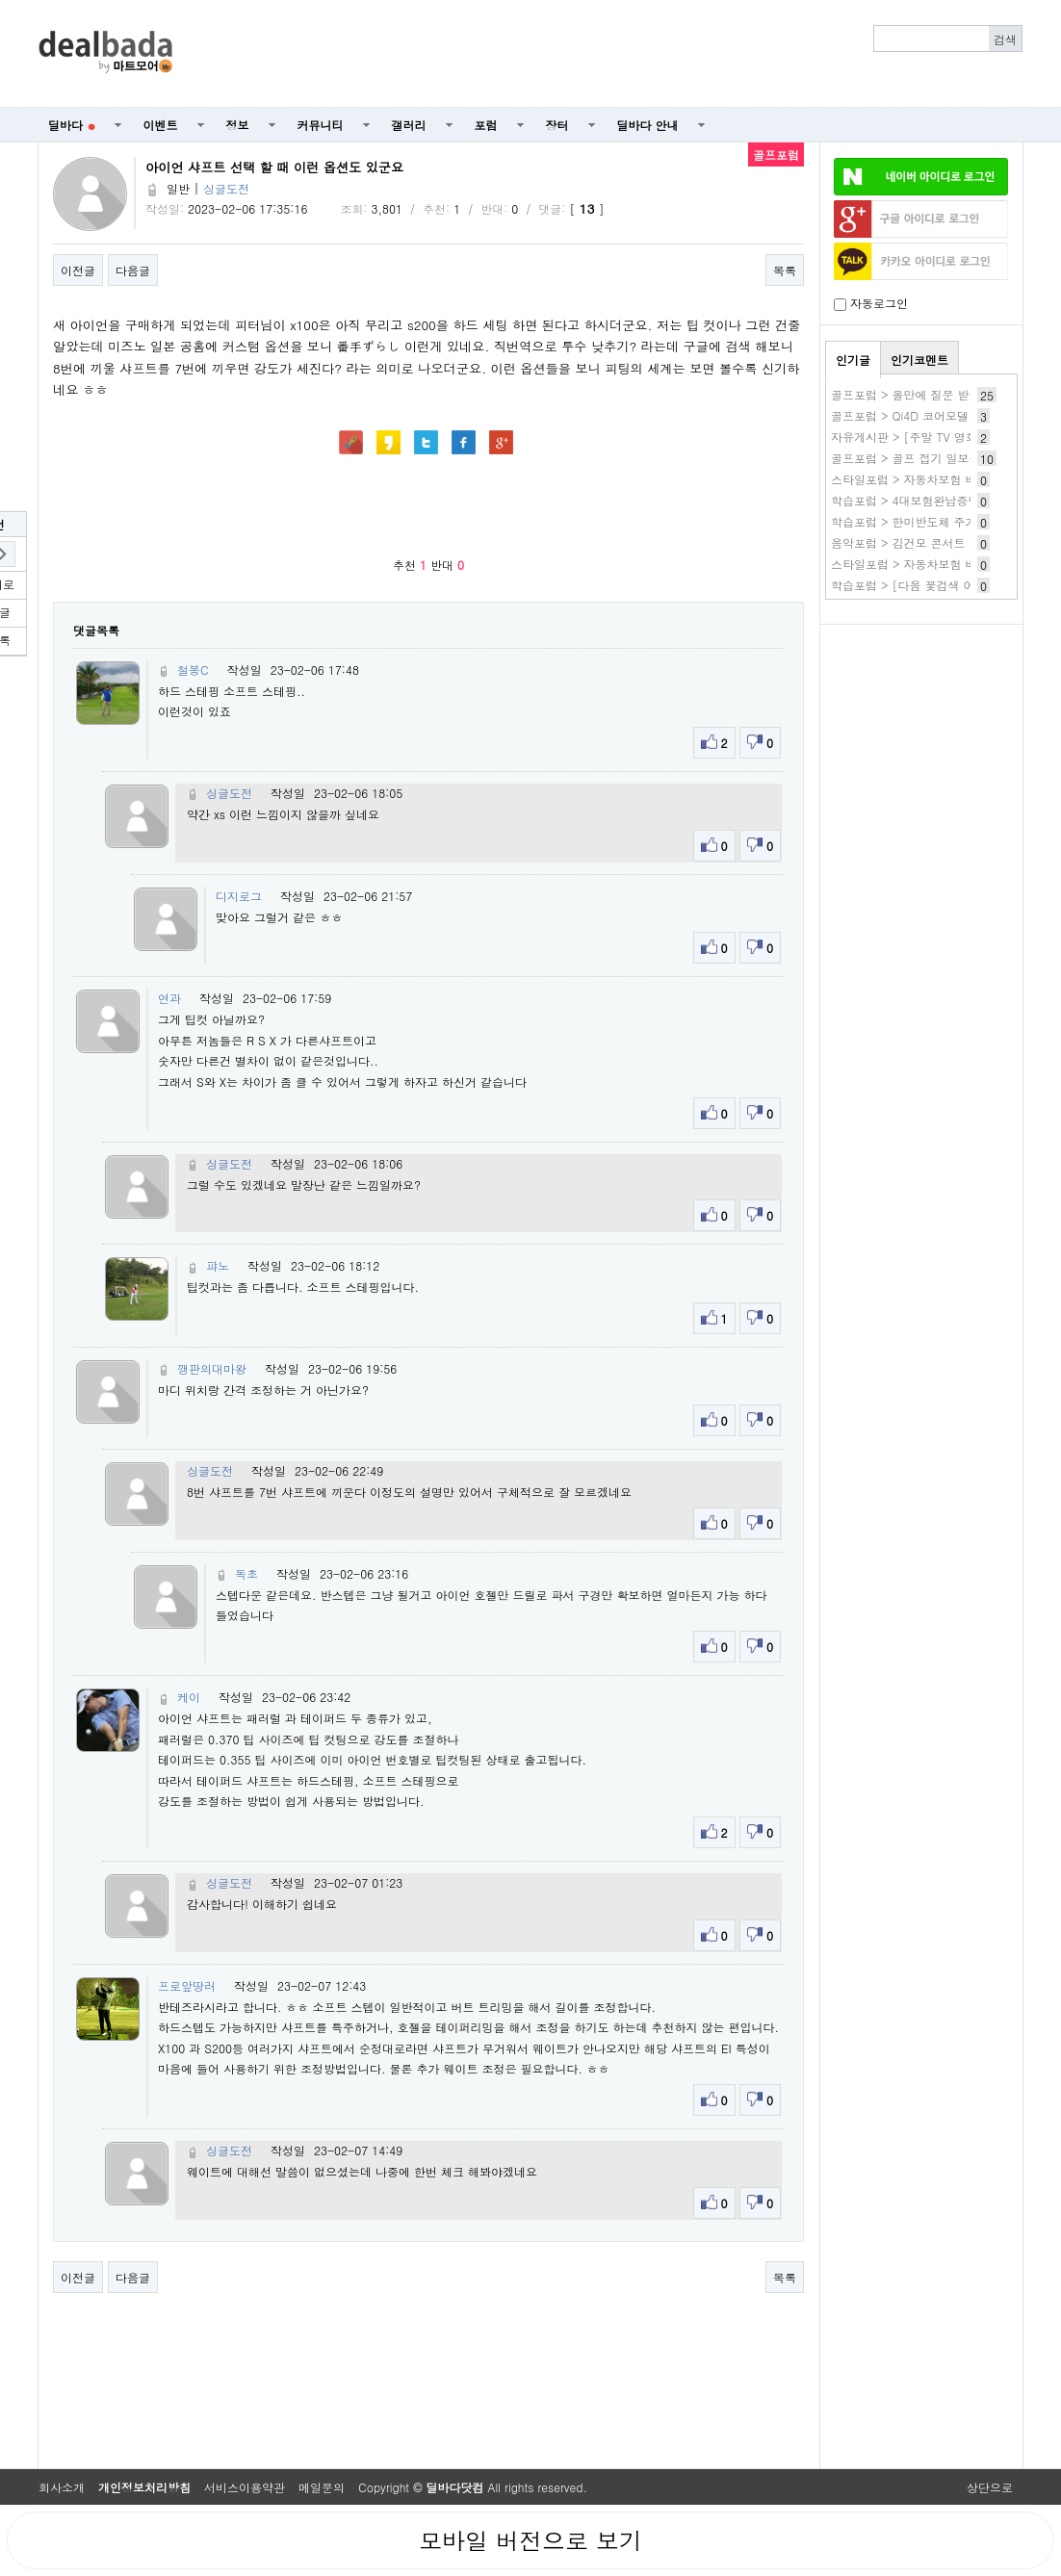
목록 (784, 270)
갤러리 (409, 124)
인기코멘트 (919, 359)
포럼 (486, 124)
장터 (557, 124)
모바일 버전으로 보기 (530, 2540)
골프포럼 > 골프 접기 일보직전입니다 (929, 458)
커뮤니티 (321, 124)
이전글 (78, 270)
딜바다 (71, 124)
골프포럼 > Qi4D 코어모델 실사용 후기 (932, 415)
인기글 (853, 359)
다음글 (133, 270)
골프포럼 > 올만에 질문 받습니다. (919, 394)
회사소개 (62, 2487)
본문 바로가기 (0, 0)
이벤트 (160, 124)
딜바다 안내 (648, 124)
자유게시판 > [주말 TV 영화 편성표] (926, 436)
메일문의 (321, 2487)
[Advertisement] (608, 54)
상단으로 (990, 2487)
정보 (237, 124)
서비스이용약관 (244, 2487)
